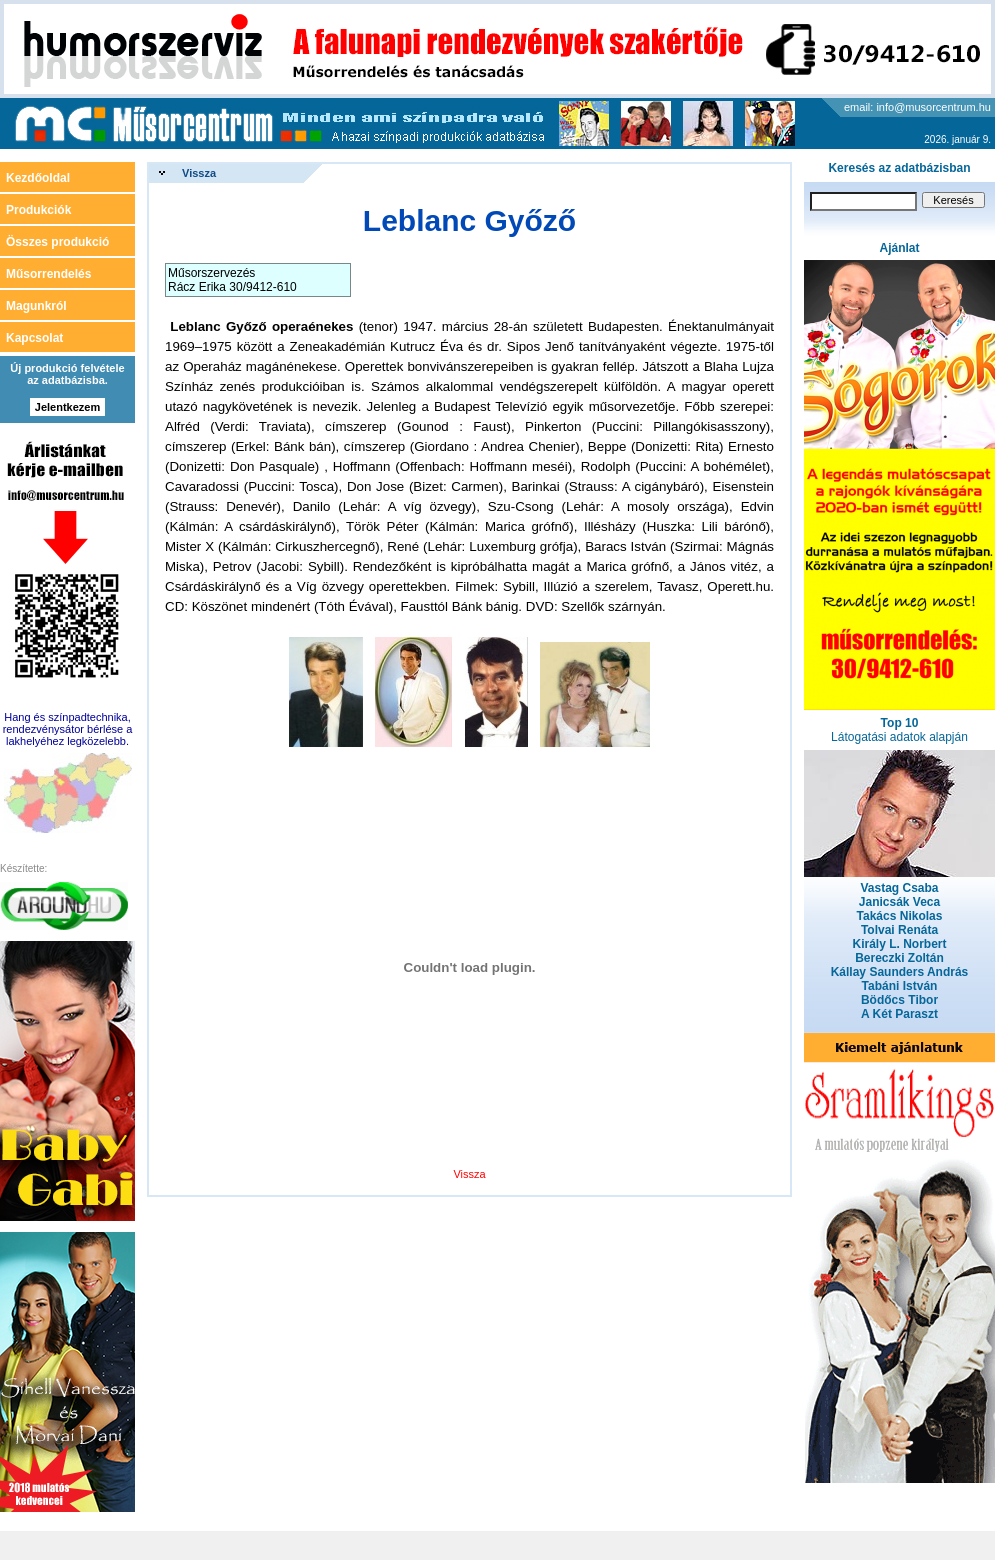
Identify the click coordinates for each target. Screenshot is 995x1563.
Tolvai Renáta (899, 930)
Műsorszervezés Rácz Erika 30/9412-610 (232, 280)
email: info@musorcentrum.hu (917, 107)
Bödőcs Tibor (899, 1000)
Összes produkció (57, 242)
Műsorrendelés (48, 274)
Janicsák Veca (899, 902)
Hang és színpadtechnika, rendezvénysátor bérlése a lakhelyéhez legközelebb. (68, 729)
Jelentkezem (67, 407)
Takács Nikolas (900, 916)
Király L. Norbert (899, 944)
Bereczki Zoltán (899, 958)
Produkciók (38, 210)
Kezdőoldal (38, 178)
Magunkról (36, 306)
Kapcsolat (34, 338)
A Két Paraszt (899, 1014)
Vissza (199, 173)
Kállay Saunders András (900, 972)
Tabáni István (900, 986)
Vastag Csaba (899, 888)
